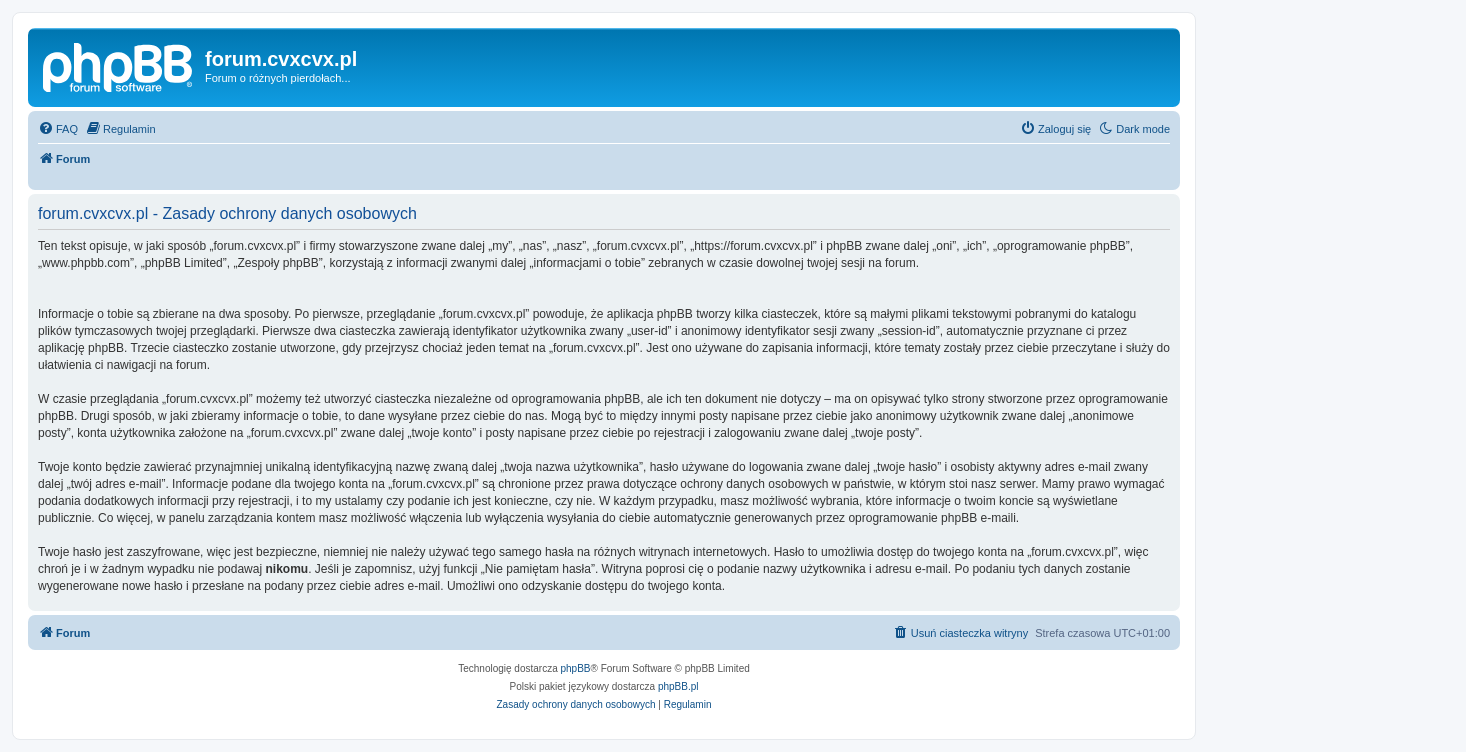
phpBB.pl (678, 686)
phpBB (576, 668)
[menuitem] (58, 129)
